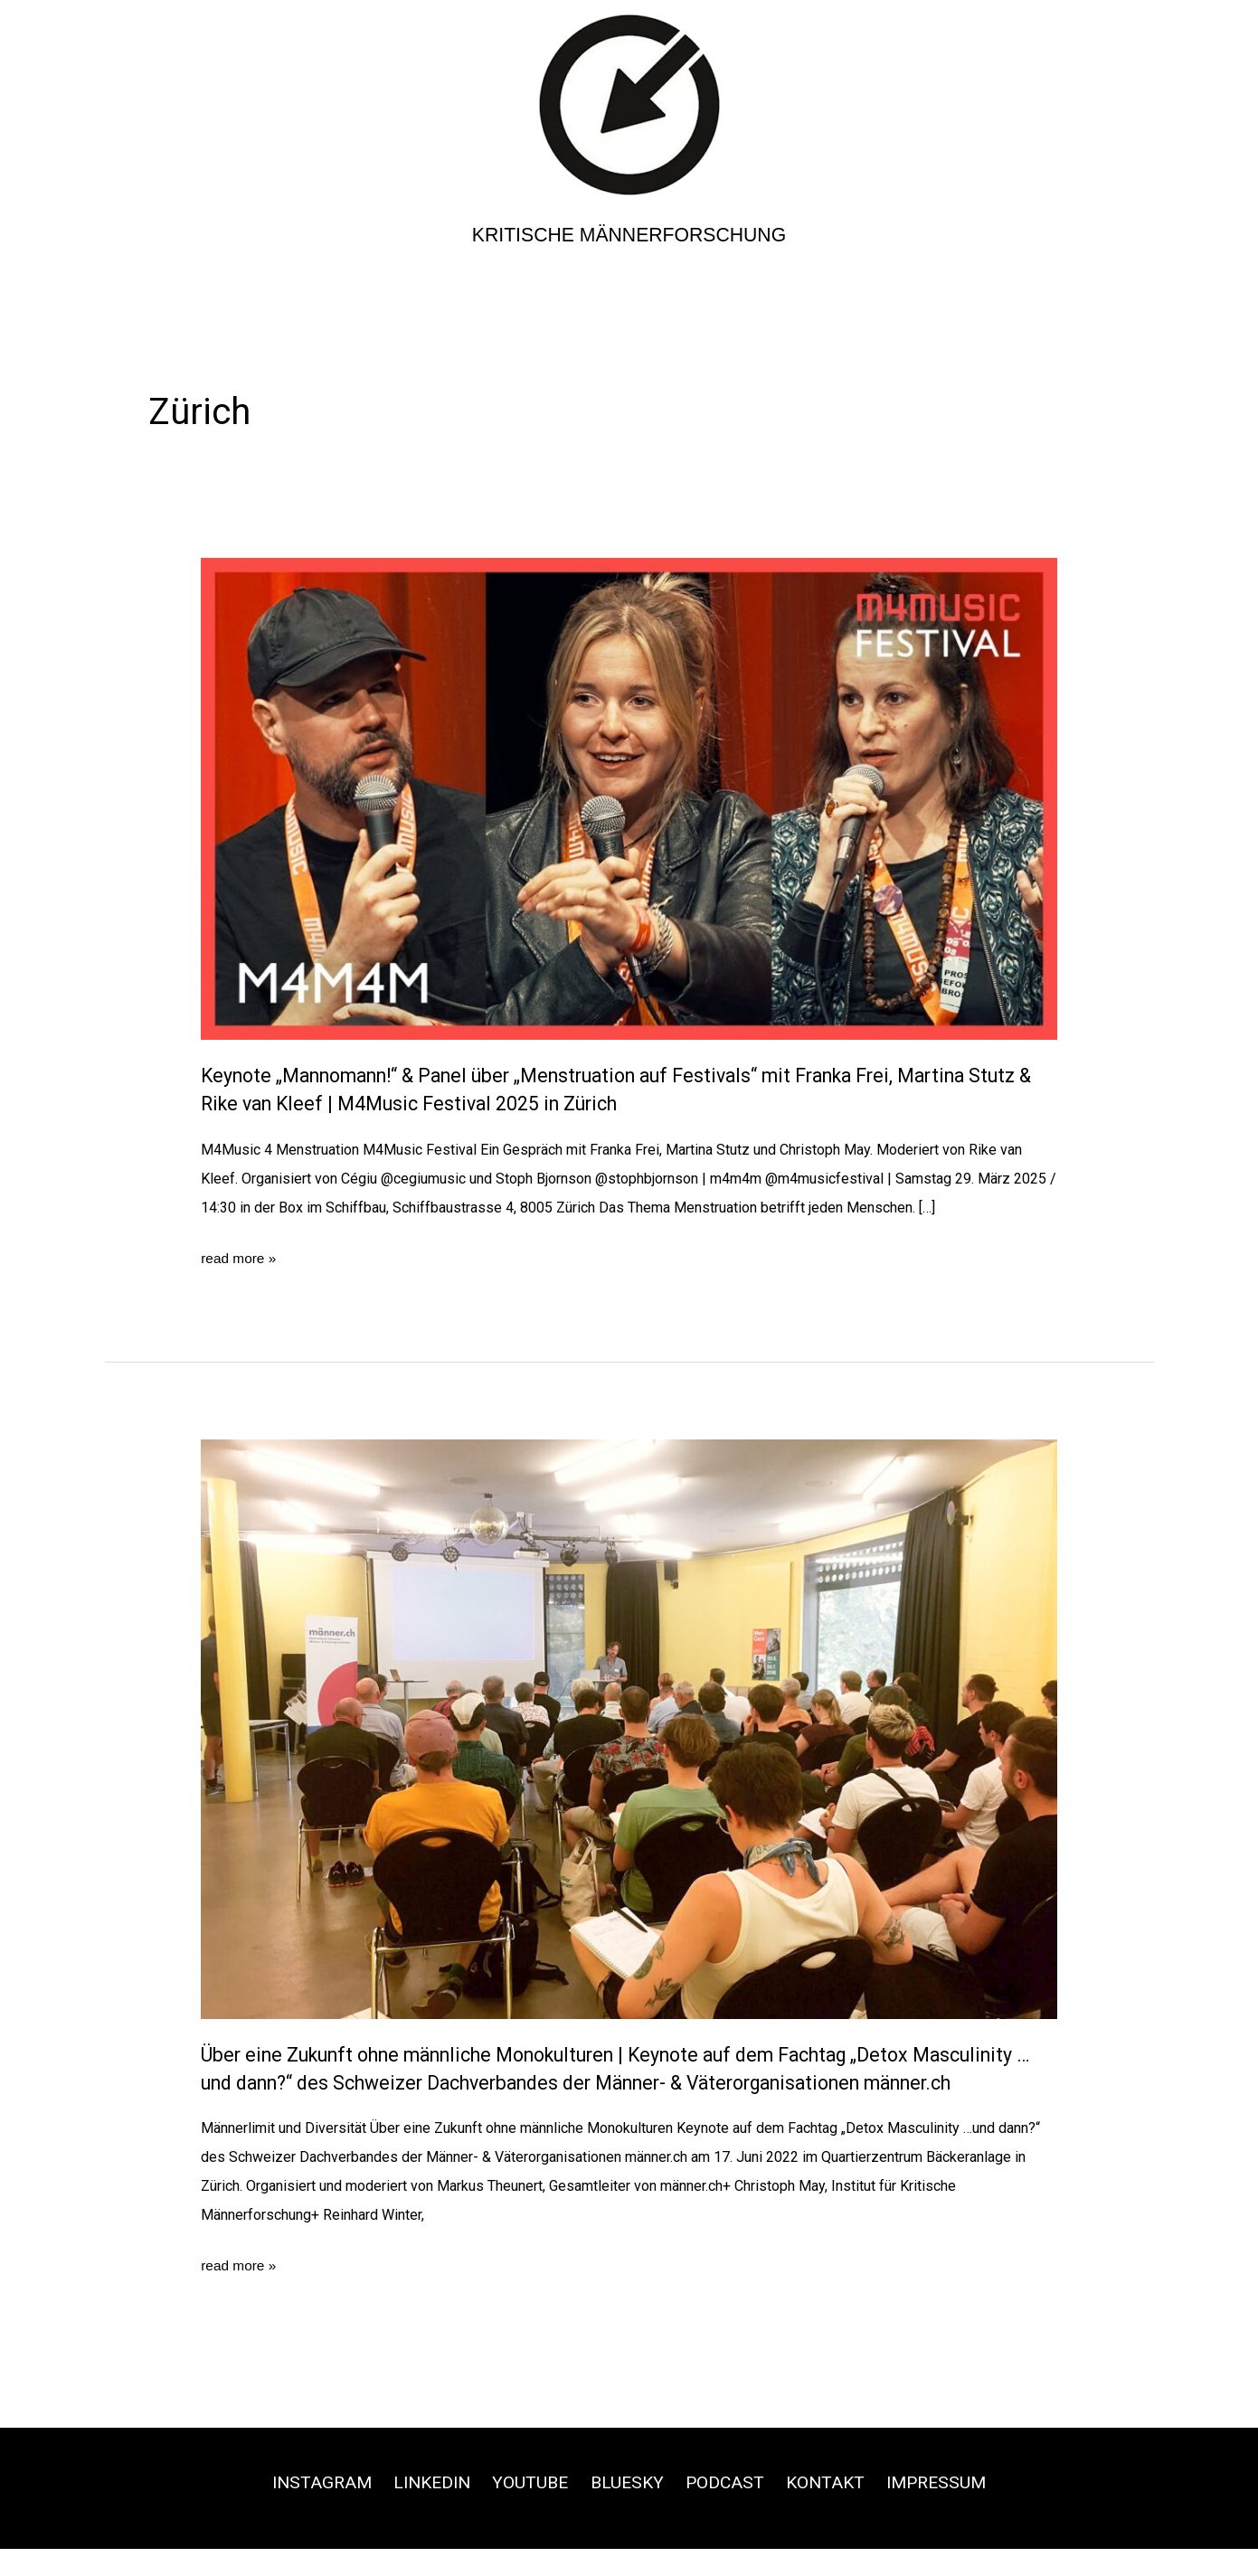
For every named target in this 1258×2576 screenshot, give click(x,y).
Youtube (528, 2510)
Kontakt (832, 2510)
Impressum (947, 2510)
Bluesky (628, 2510)
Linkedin (425, 2510)
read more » (240, 1258)
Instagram (310, 2510)
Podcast (728, 2510)
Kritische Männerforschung (629, 234)
